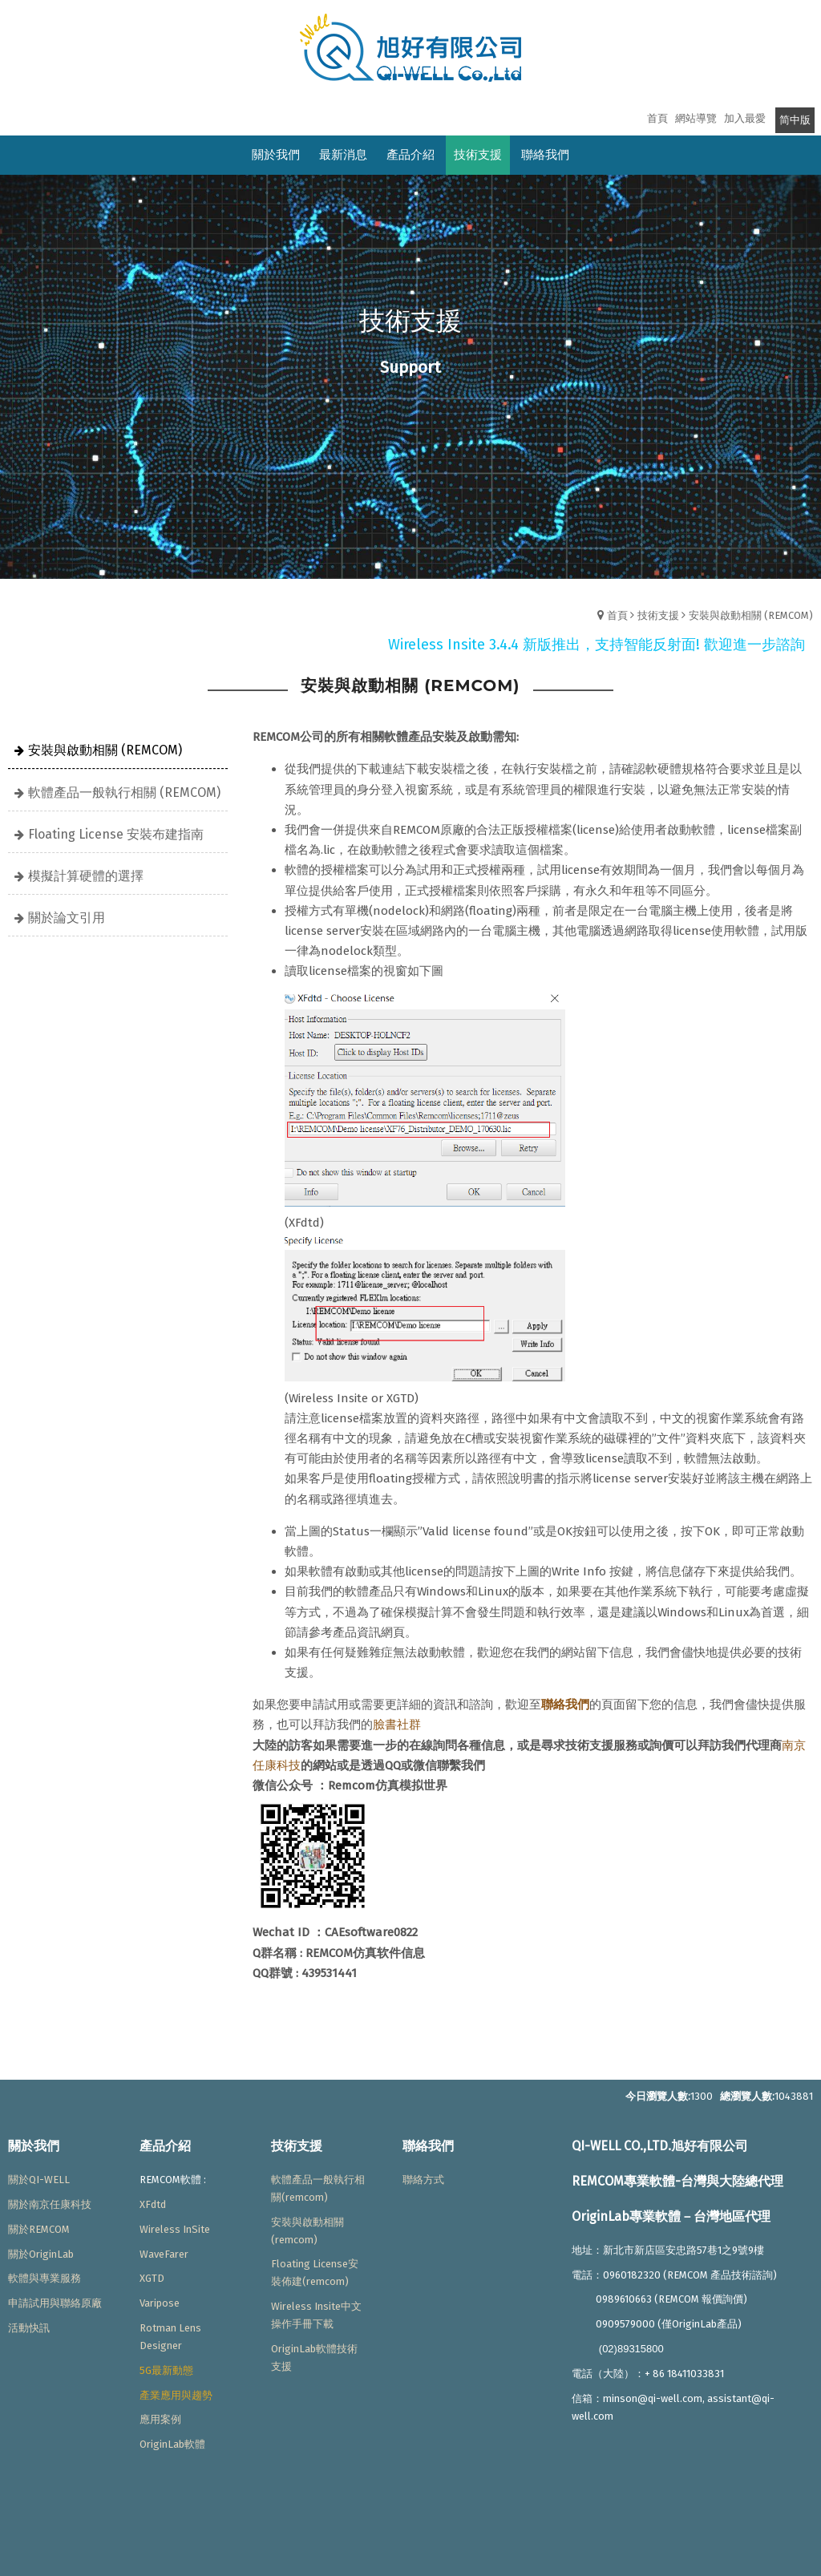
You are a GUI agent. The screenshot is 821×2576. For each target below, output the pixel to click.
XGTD (152, 2278)
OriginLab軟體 (172, 2444)
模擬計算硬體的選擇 (86, 876)
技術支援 (658, 615)
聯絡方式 (423, 2180)
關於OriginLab (41, 2254)
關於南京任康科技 (49, 2204)
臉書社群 (397, 1724)
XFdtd (153, 2204)
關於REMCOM (39, 2229)
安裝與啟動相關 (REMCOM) (751, 615)
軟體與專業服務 (44, 2278)
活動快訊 (29, 2328)
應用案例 (160, 2419)
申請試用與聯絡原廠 (55, 2303)
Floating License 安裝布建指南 (116, 834)
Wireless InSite (175, 2229)
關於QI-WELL (39, 2180)
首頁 (617, 615)
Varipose (160, 2303)
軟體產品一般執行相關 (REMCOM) (124, 792)
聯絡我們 (565, 1704)
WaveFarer (164, 2254)
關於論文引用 (66, 917)
